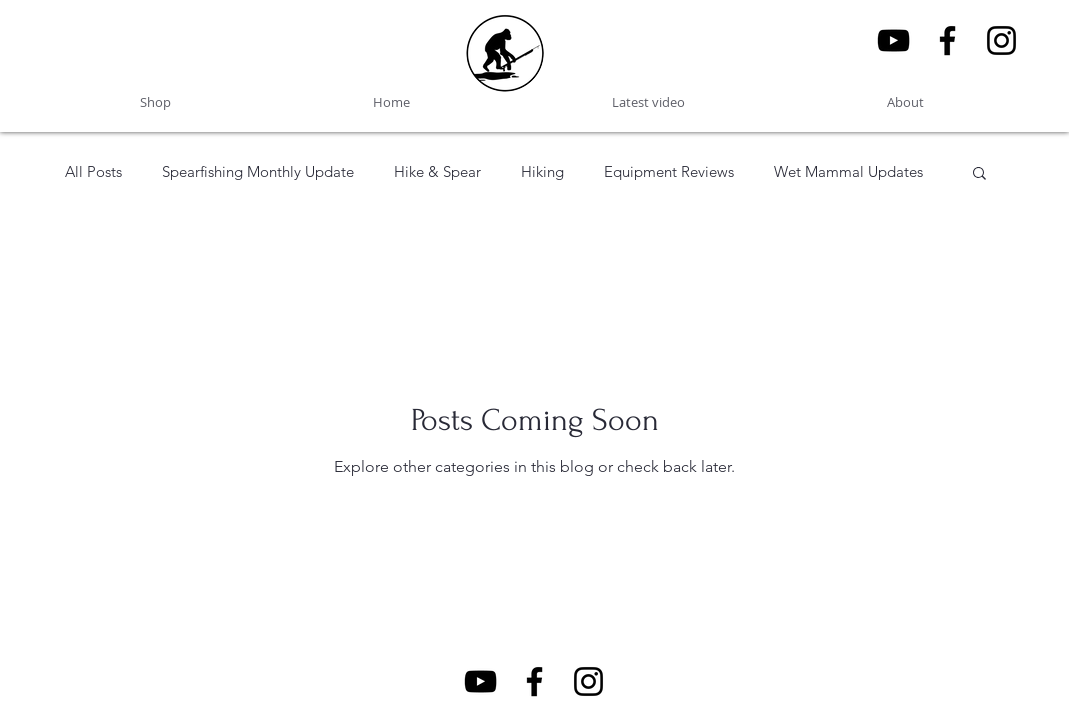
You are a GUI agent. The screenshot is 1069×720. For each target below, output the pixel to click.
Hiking (542, 171)
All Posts (93, 171)
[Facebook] (947, 40)
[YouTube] (893, 40)
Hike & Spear (437, 171)
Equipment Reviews (669, 171)
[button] (979, 174)
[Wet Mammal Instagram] (1001, 40)
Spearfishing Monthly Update (258, 171)
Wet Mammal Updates (848, 171)
